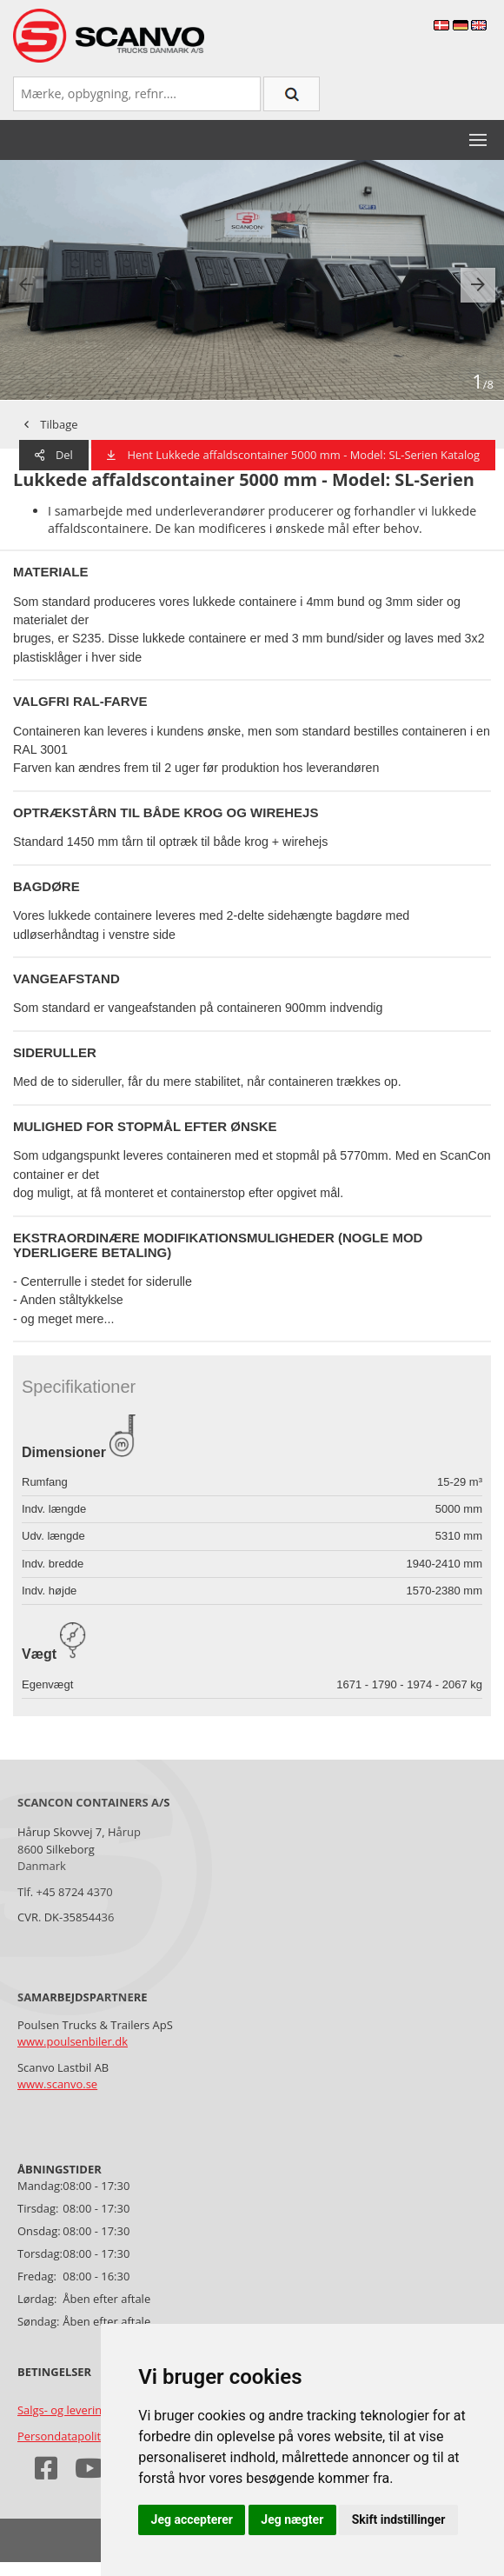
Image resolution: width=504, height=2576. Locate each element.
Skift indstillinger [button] (399, 2519)
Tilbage (50, 424)
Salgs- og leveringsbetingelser (94, 2410)
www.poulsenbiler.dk (72, 2041)
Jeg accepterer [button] (192, 2519)
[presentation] (26, 285)
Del (54, 455)
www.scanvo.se (57, 2084)
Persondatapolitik (63, 2436)
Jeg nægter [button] (292, 2519)
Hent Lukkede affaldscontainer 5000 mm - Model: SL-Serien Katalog (293, 455)
